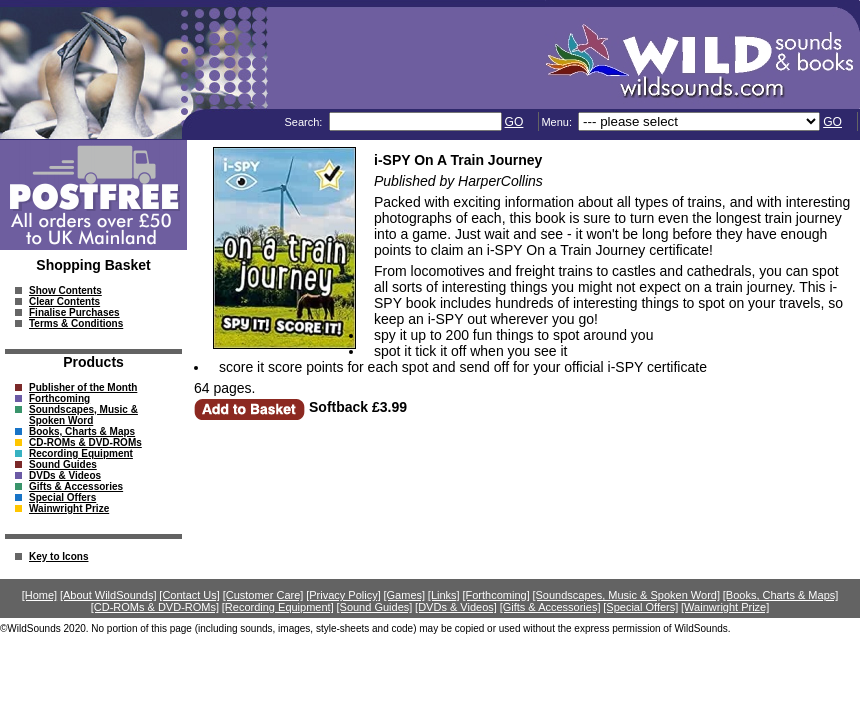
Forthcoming (59, 398)
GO (514, 122)
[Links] (444, 595)
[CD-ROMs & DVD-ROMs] (155, 607)
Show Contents (65, 290)
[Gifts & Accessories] (550, 607)
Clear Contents (64, 301)
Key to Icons (58, 556)
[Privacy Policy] (343, 595)
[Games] (405, 595)
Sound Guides (63, 464)
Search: (304, 122)
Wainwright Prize (69, 508)
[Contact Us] (189, 595)
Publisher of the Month (83, 387)
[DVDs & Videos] (456, 607)
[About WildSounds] (108, 595)
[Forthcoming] (495, 595)
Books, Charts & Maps (82, 431)
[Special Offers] (640, 607)
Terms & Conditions (76, 323)
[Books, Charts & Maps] (781, 595)
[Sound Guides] (374, 607)
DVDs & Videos (65, 475)
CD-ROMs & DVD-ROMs (85, 442)
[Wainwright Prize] (725, 607)
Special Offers (62, 497)
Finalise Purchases (74, 312)
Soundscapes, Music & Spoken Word (83, 415)
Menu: (558, 122)
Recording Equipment (81, 453)
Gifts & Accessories (76, 486)
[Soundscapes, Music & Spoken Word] (626, 595)
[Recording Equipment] (278, 607)
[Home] (39, 595)
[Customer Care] (263, 595)
